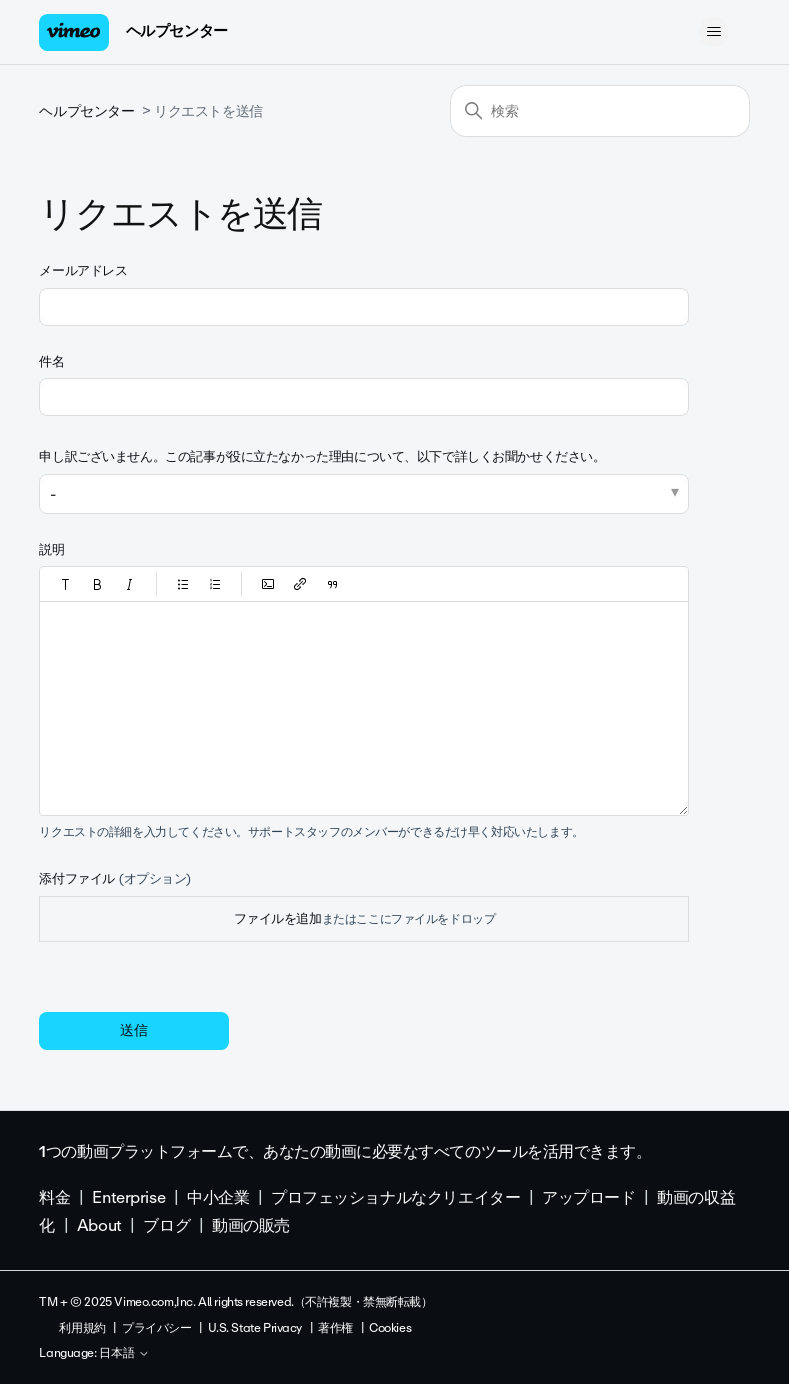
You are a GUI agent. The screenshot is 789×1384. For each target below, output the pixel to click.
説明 (51, 549)
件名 (51, 361)
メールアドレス (83, 270)
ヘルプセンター (177, 31)
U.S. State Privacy (255, 1328)
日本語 (124, 1354)
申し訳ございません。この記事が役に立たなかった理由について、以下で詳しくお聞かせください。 (322, 456)
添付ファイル (115, 878)
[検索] (600, 111)
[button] (66, 584)
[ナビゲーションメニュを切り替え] (714, 32)
